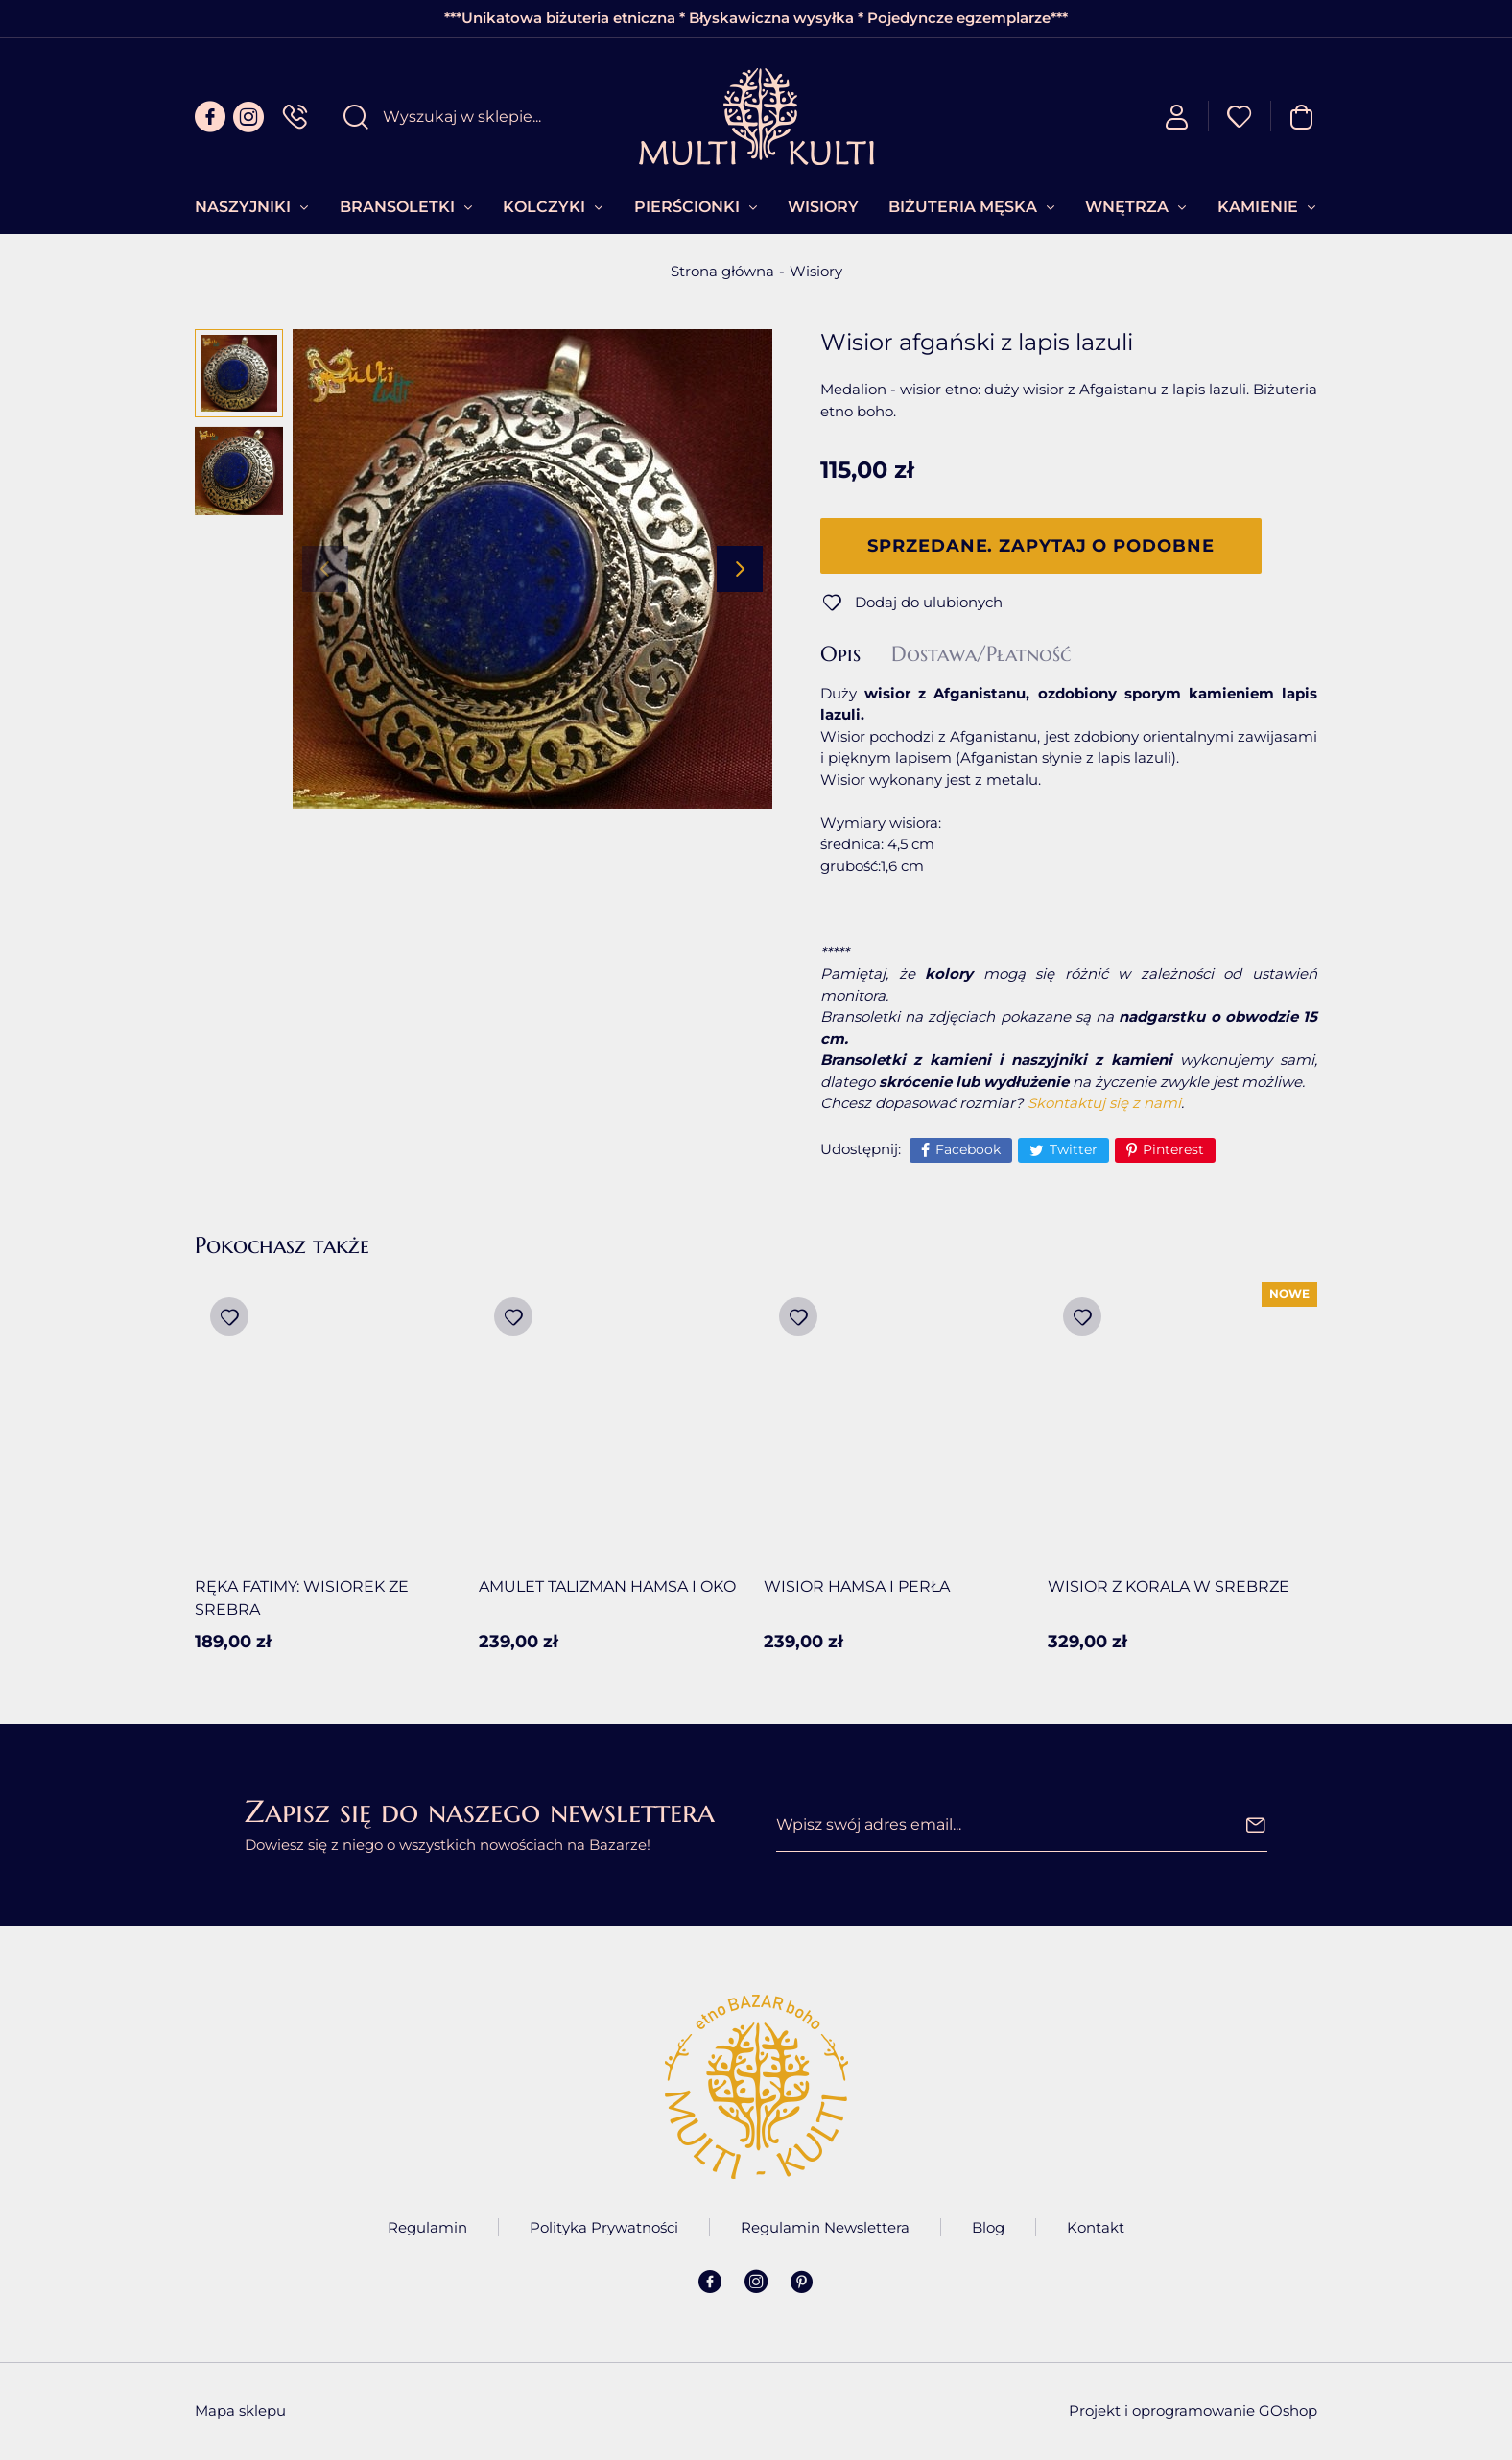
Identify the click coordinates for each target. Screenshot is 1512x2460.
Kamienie (1257, 207)
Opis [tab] (840, 654)
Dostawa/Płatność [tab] (981, 654)
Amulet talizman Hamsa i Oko (607, 1586)
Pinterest (1173, 1149)
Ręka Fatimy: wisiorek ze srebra (302, 1598)
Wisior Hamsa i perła (857, 1586)
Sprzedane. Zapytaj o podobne (1040, 545)
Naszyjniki (243, 207)
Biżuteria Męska (962, 207)
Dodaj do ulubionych (929, 602)
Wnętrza (1127, 207)
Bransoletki (397, 207)
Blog (988, 2227)
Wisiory (823, 207)
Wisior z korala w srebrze (1168, 1586)
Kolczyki (544, 207)
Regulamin (427, 2227)
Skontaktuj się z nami (1104, 1103)
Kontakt (1095, 2227)
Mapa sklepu (240, 2410)
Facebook (968, 1149)
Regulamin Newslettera (825, 2227)
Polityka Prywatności (604, 2227)
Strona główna (722, 271)
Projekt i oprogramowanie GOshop (1193, 2410)
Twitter (1074, 1149)
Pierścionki (687, 207)
